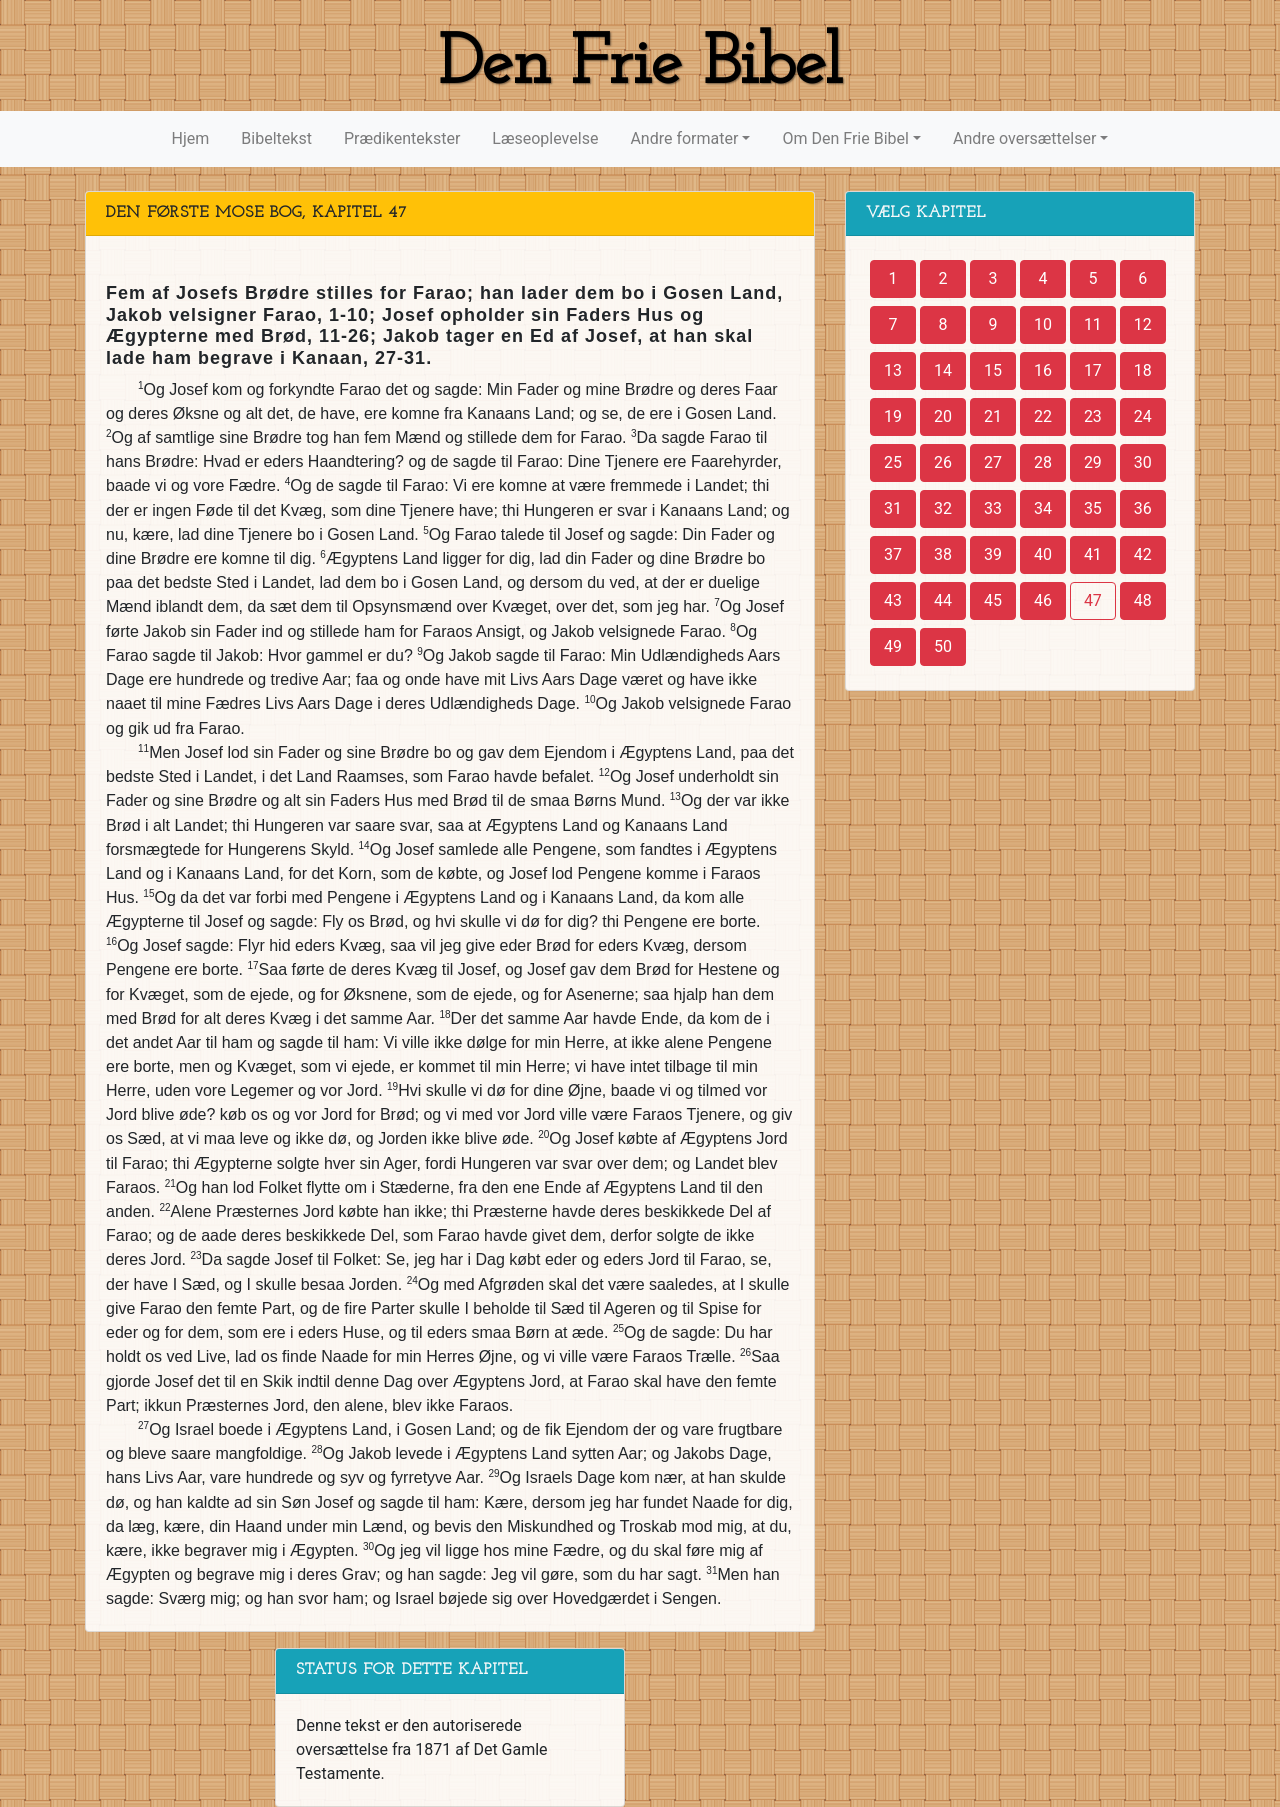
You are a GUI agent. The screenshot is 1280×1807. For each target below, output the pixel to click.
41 (1093, 554)
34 (1043, 508)
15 (993, 370)
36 (1143, 508)
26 (943, 462)
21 (993, 416)
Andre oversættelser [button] (1024, 138)
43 (893, 600)
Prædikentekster (402, 138)
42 (1143, 554)
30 (1143, 462)
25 (893, 462)
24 (1143, 416)
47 (1093, 600)
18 (1143, 370)
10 (1043, 324)
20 (943, 416)
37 (893, 554)
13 (893, 370)
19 (893, 416)
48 (1143, 600)
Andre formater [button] (684, 138)
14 (943, 370)
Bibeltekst (276, 138)
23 (1093, 416)
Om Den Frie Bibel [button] (845, 138)
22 (1043, 416)
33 (993, 508)
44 (943, 600)
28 (1043, 462)
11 (1093, 324)
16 (1043, 370)
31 (893, 508)
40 (1043, 554)
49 (893, 646)
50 (943, 646)
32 (943, 508)
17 (1093, 370)
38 (943, 554)
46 (1043, 600)
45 (993, 600)
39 (993, 554)
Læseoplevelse (545, 138)
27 (993, 462)
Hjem (191, 138)
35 (1093, 508)
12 (1143, 324)
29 (1093, 462)
